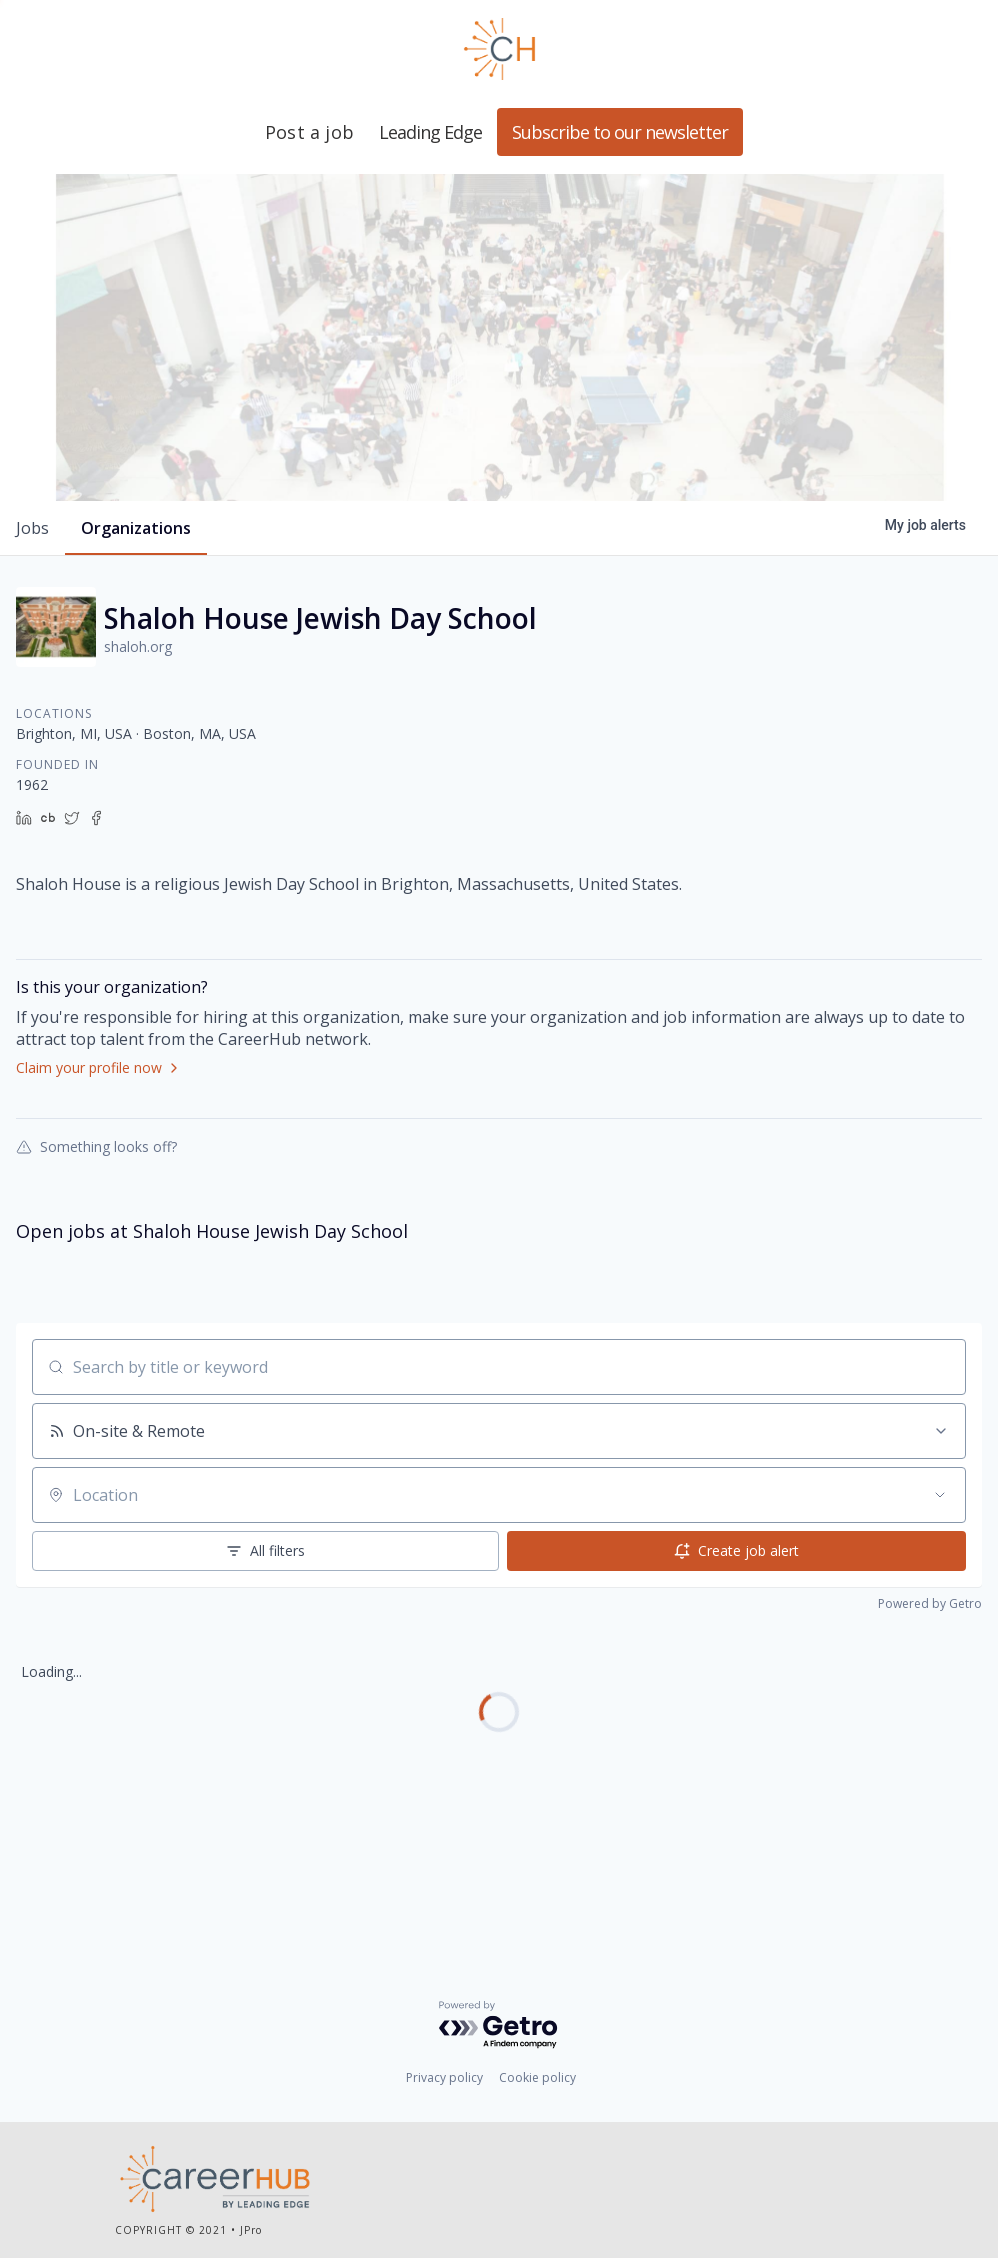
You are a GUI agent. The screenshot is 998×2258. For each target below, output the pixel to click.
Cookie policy (537, 2080)
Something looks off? (96, 1258)
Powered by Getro (930, 1715)
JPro (251, 2233)
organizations (136, 640)
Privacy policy (444, 2080)
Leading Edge (499, 49)
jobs (32, 640)
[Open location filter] (940, 1607)
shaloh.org (138, 758)
